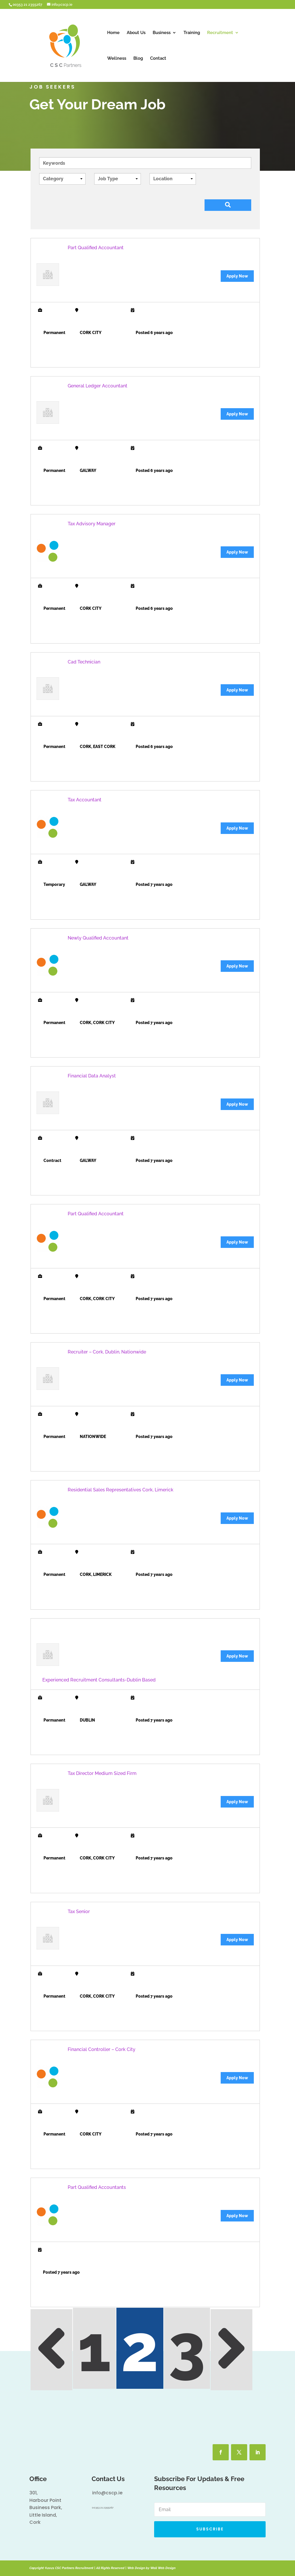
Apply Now (237, 276)
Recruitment (220, 33)
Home (113, 33)
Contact (158, 58)
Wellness (116, 58)
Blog (138, 58)
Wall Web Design (162, 2568)
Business (162, 33)
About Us (136, 33)
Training (192, 33)
